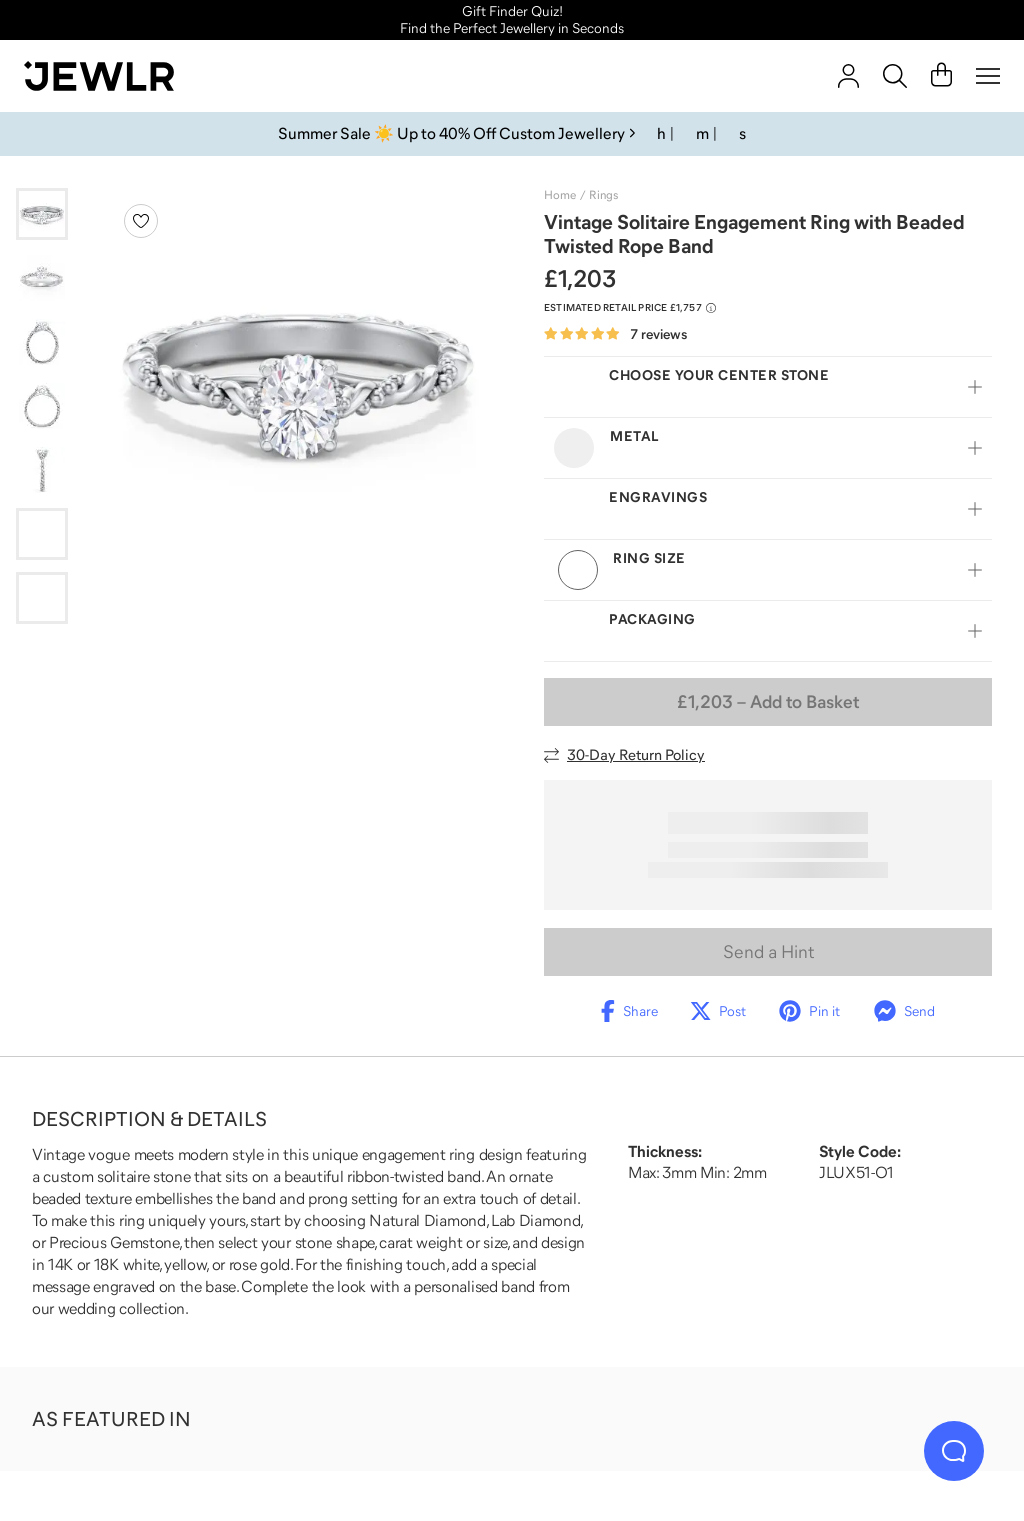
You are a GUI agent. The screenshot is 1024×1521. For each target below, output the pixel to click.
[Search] (895, 76)
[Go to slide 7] (42, 598)
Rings (603, 195)
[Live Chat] (954, 1451)
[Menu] (988, 76)
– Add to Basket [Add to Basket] (768, 702)
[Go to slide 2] (42, 278)
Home (560, 195)
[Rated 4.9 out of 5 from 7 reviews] (615, 334)
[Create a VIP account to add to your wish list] (141, 221)
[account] (848, 76)
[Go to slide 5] (42, 470)
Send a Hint (768, 952)
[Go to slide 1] (42, 214)
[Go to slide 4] (42, 406)
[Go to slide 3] (42, 342)
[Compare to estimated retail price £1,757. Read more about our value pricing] (630, 308)
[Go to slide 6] (42, 534)
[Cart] (941, 76)
